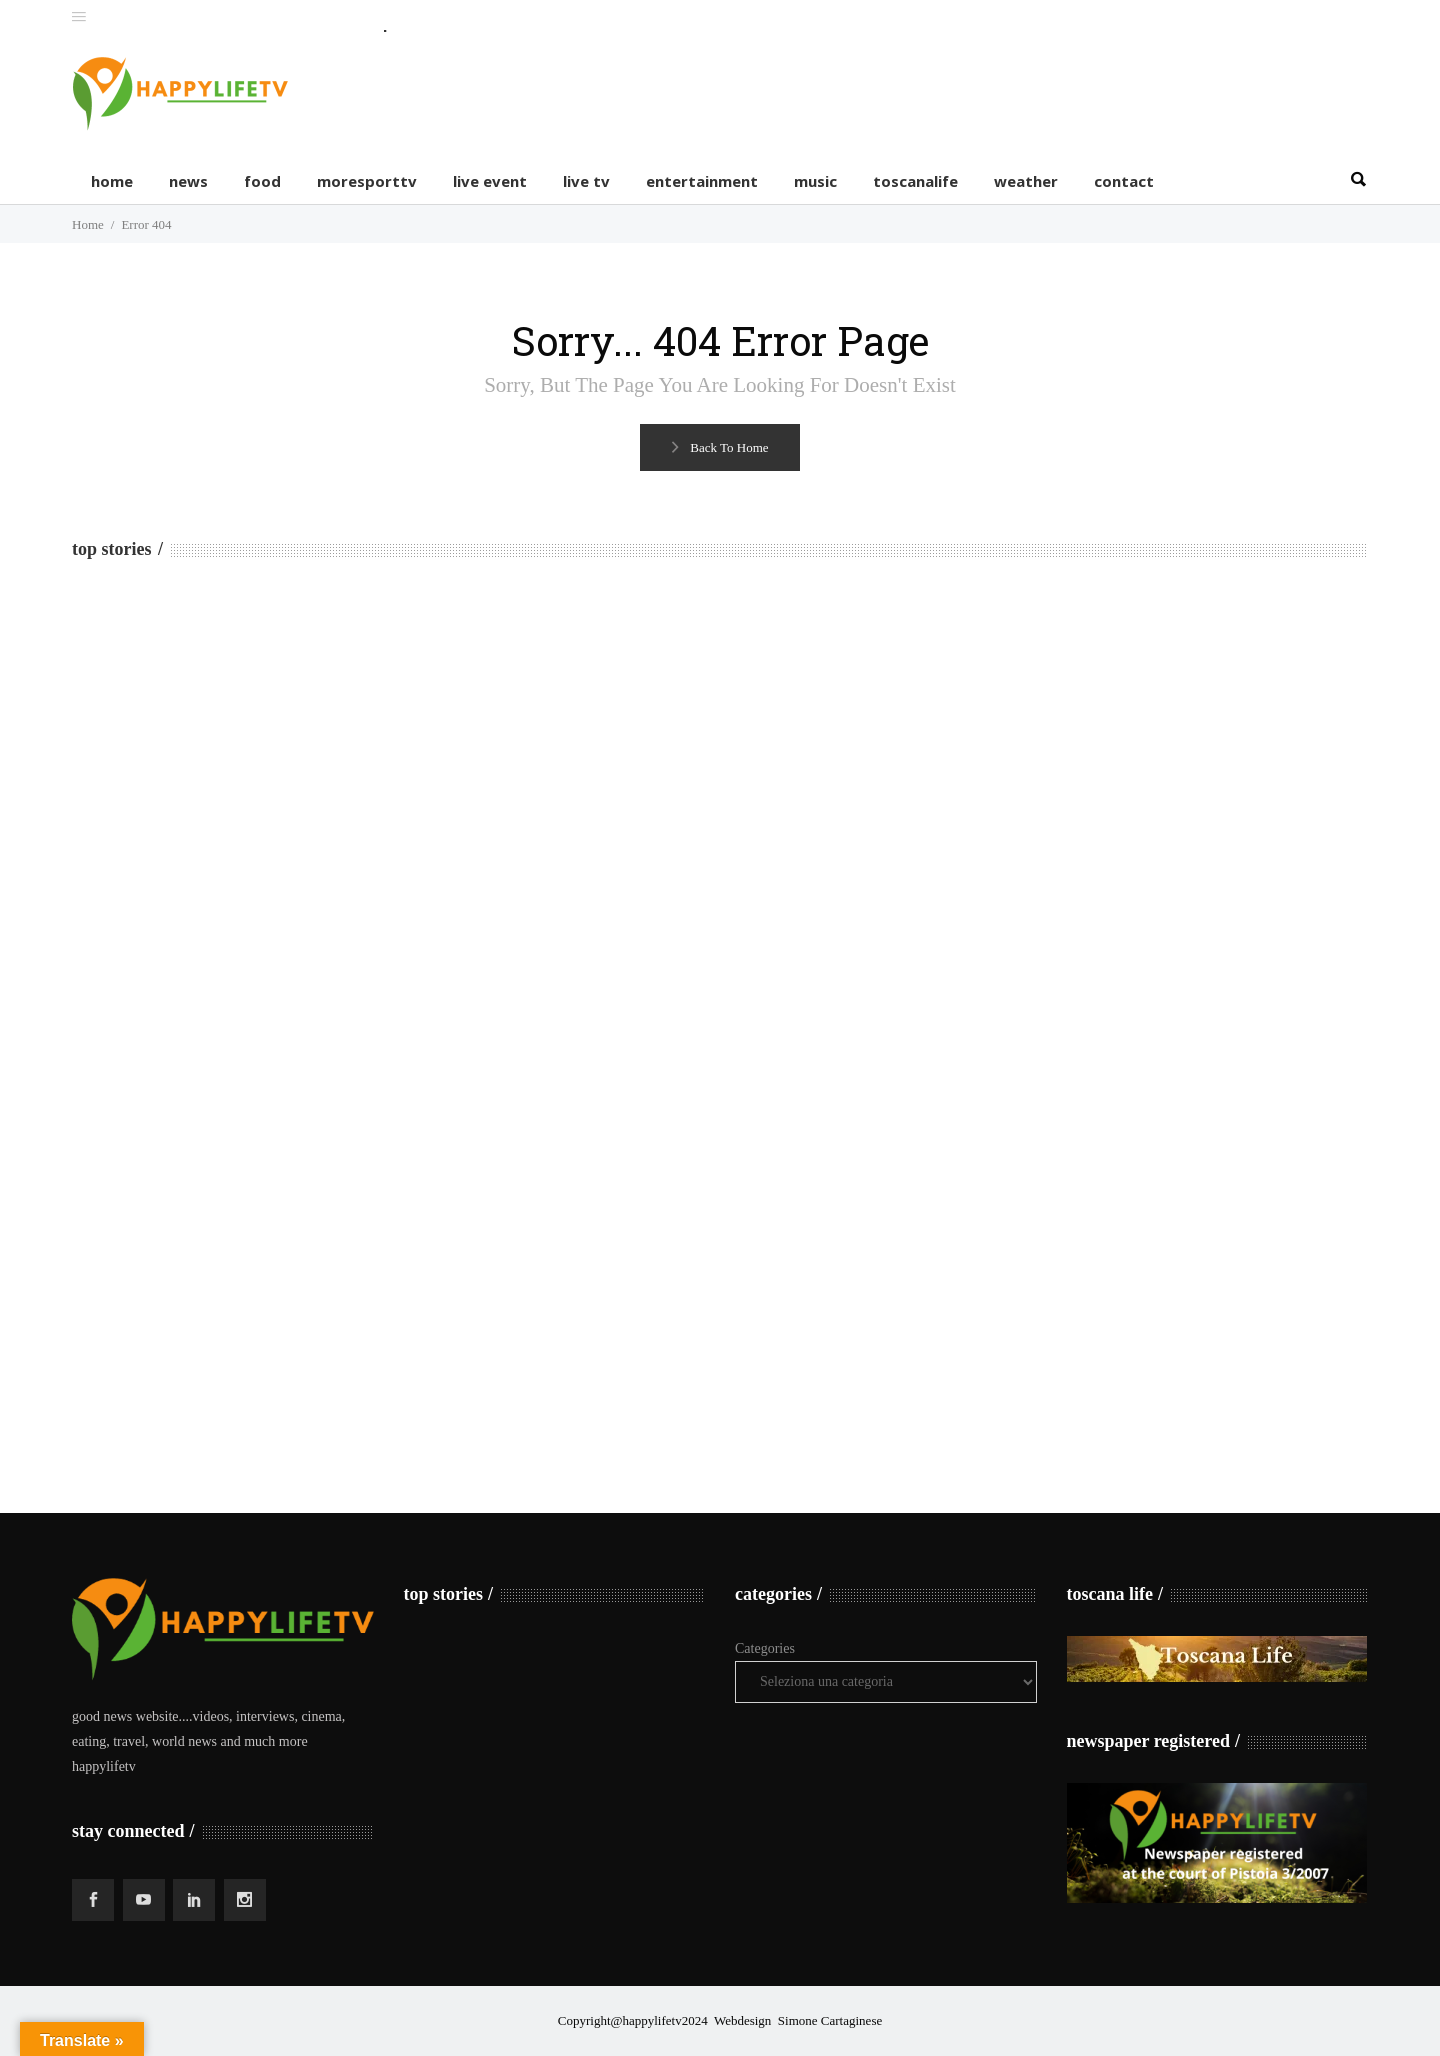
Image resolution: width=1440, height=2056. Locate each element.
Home (88, 224)
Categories (765, 1648)
